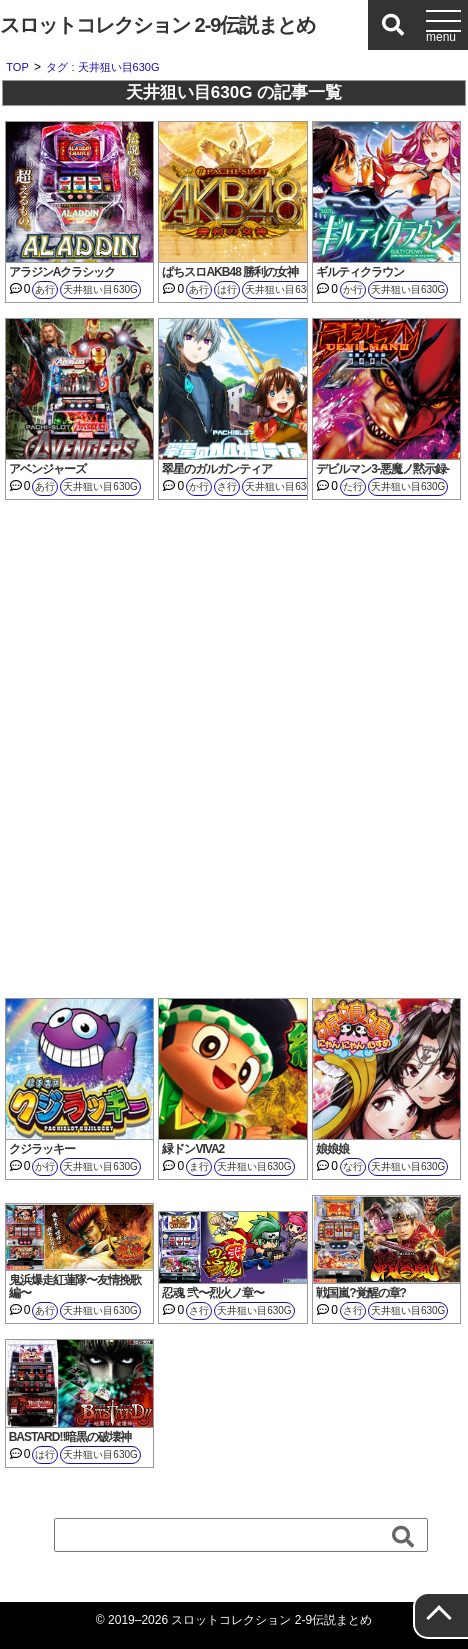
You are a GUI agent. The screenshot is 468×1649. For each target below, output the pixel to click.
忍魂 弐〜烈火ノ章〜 (212, 1293)
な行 (353, 1166)
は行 (227, 289)
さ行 (227, 486)
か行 (353, 289)
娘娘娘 (332, 1149)
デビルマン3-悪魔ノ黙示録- (382, 469)
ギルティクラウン (360, 272)
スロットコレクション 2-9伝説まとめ (157, 25)
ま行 (199, 1166)
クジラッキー (42, 1149)
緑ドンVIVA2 (193, 1149)
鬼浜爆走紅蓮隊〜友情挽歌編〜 (75, 1286)
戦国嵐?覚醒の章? (361, 1293)
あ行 (45, 289)
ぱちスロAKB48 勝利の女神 (230, 272)
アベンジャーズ (47, 469)
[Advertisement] (234, 749)
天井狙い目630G (100, 289)
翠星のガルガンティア (217, 469)
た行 (353, 486)
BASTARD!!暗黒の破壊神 (70, 1437)
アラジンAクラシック (62, 272)
